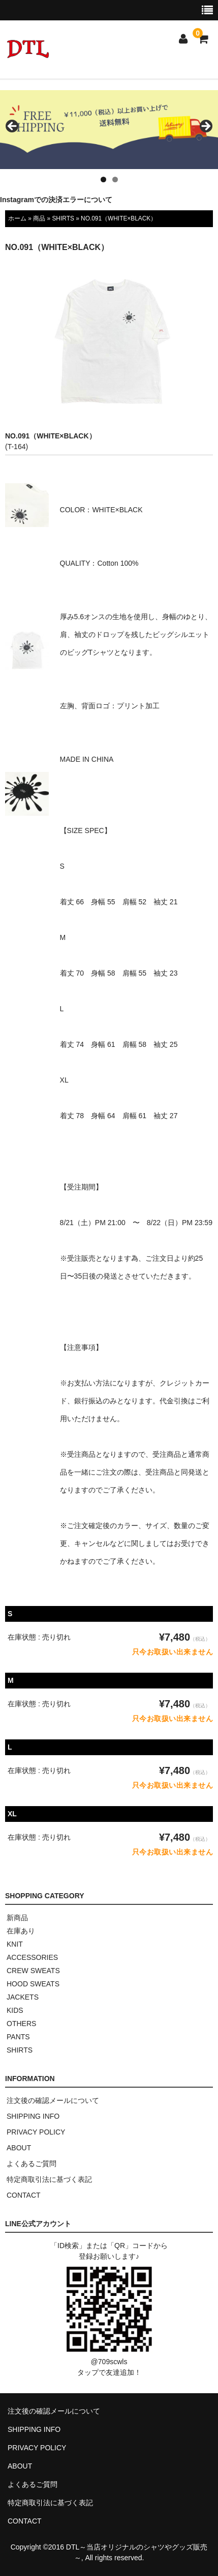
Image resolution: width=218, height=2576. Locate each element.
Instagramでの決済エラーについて (56, 200)
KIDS (15, 2010)
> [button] (205, 126)
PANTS (18, 2037)
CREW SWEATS (33, 1970)
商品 (39, 218)
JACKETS (23, 1997)
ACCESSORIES (32, 1957)
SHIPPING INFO (33, 2116)
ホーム (17, 218)
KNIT (15, 1944)
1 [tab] (103, 179)
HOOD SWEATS (33, 1984)
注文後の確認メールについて (53, 2100)
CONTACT (24, 2195)
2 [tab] (115, 179)
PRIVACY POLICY (36, 2132)
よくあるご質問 (31, 2163)
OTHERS (21, 2023)
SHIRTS (63, 218)
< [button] (12, 126)
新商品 (17, 1918)
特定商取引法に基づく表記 (49, 2179)
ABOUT (19, 2148)
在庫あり (21, 1931)
